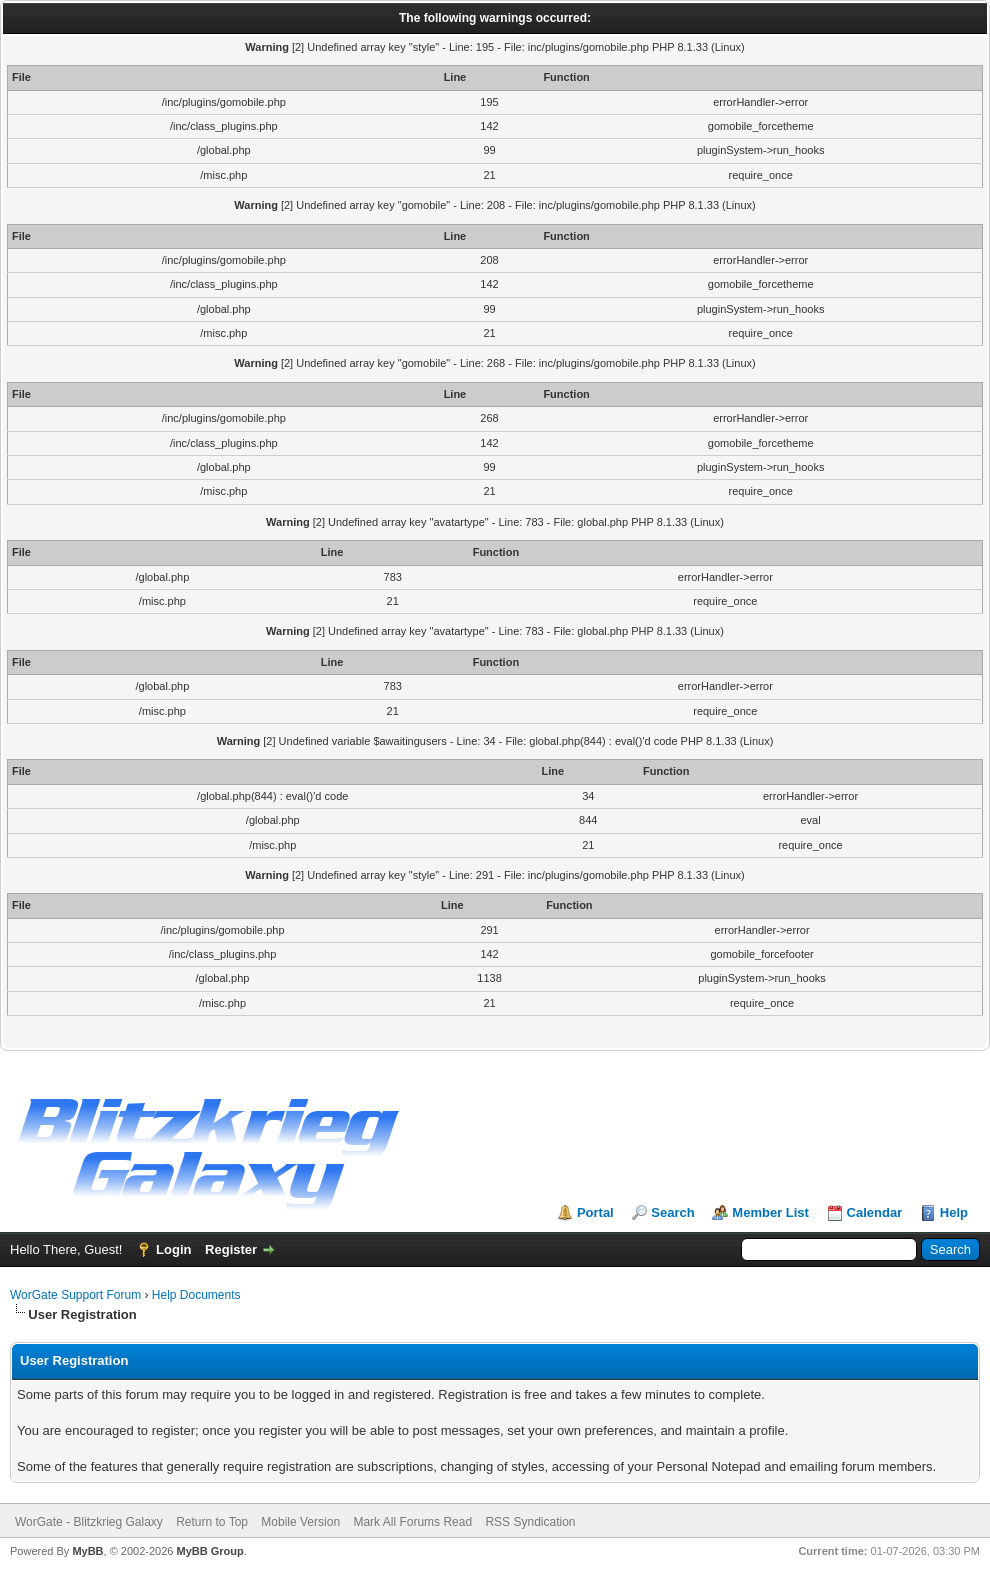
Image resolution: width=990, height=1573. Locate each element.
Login (173, 1249)
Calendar (875, 1212)
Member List (770, 1212)
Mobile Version (300, 1522)
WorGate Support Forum (75, 1295)
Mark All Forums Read (412, 1522)
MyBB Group (209, 1551)
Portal (595, 1212)
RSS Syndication (530, 1522)
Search (672, 1212)
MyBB (87, 1551)
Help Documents (196, 1295)
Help (954, 1212)
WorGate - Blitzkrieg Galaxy (89, 1522)
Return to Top (212, 1522)
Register (231, 1249)
